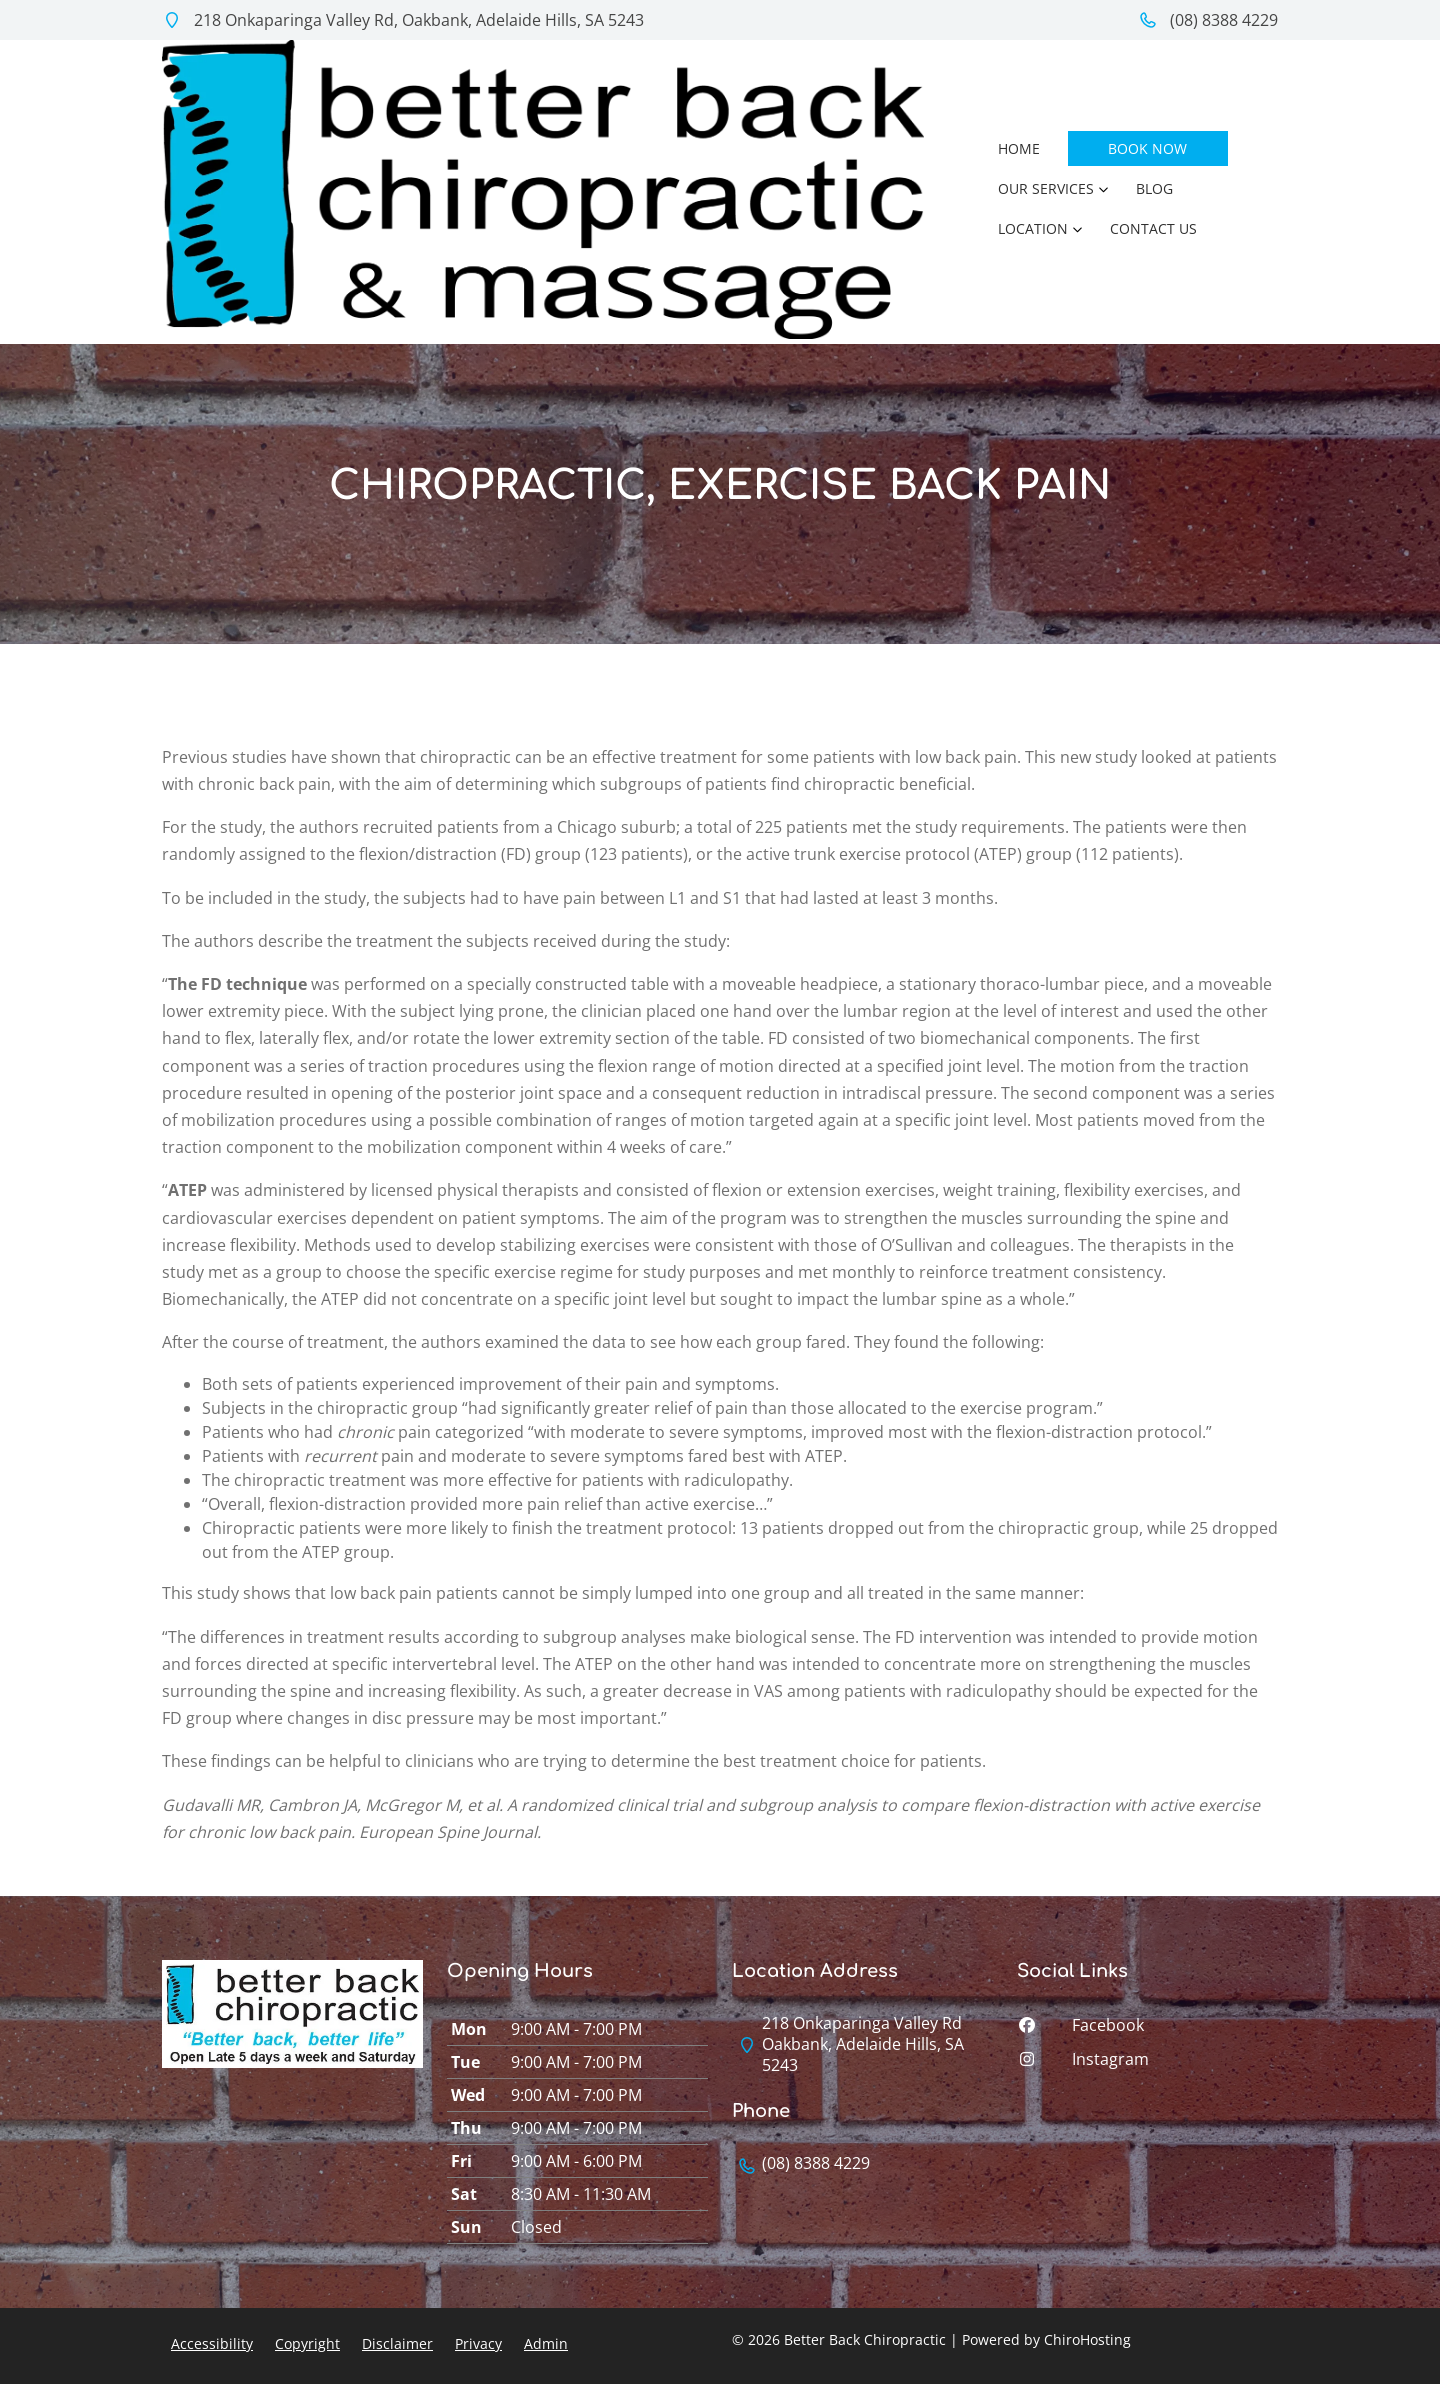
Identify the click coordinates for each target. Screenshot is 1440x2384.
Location (1033, 228)
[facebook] (1147, 2030)
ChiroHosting (1087, 2339)
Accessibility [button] (212, 2343)
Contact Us (1153, 228)
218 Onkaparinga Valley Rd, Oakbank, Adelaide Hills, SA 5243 (403, 20)
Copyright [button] (307, 2343)
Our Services (1046, 188)
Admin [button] (546, 2343)
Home (1019, 148)
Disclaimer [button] (397, 2343)
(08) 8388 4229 (1208, 20)
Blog (1154, 188)
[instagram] (1147, 2064)
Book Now (1147, 148)
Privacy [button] (478, 2343)
